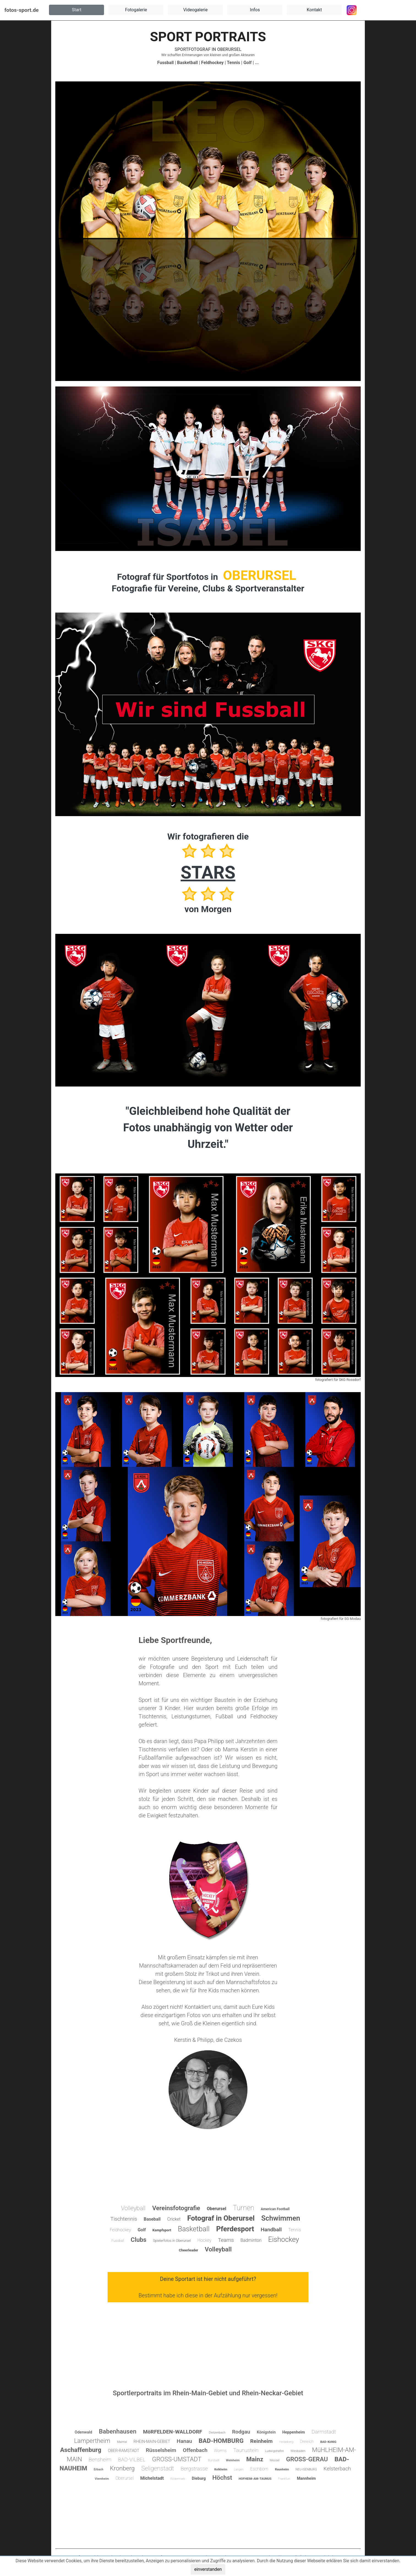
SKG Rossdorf (350, 1380)
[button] (76, 9)
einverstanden (208, 2569)
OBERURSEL (229, 49)
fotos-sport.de (21, 10)
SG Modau (352, 1619)
